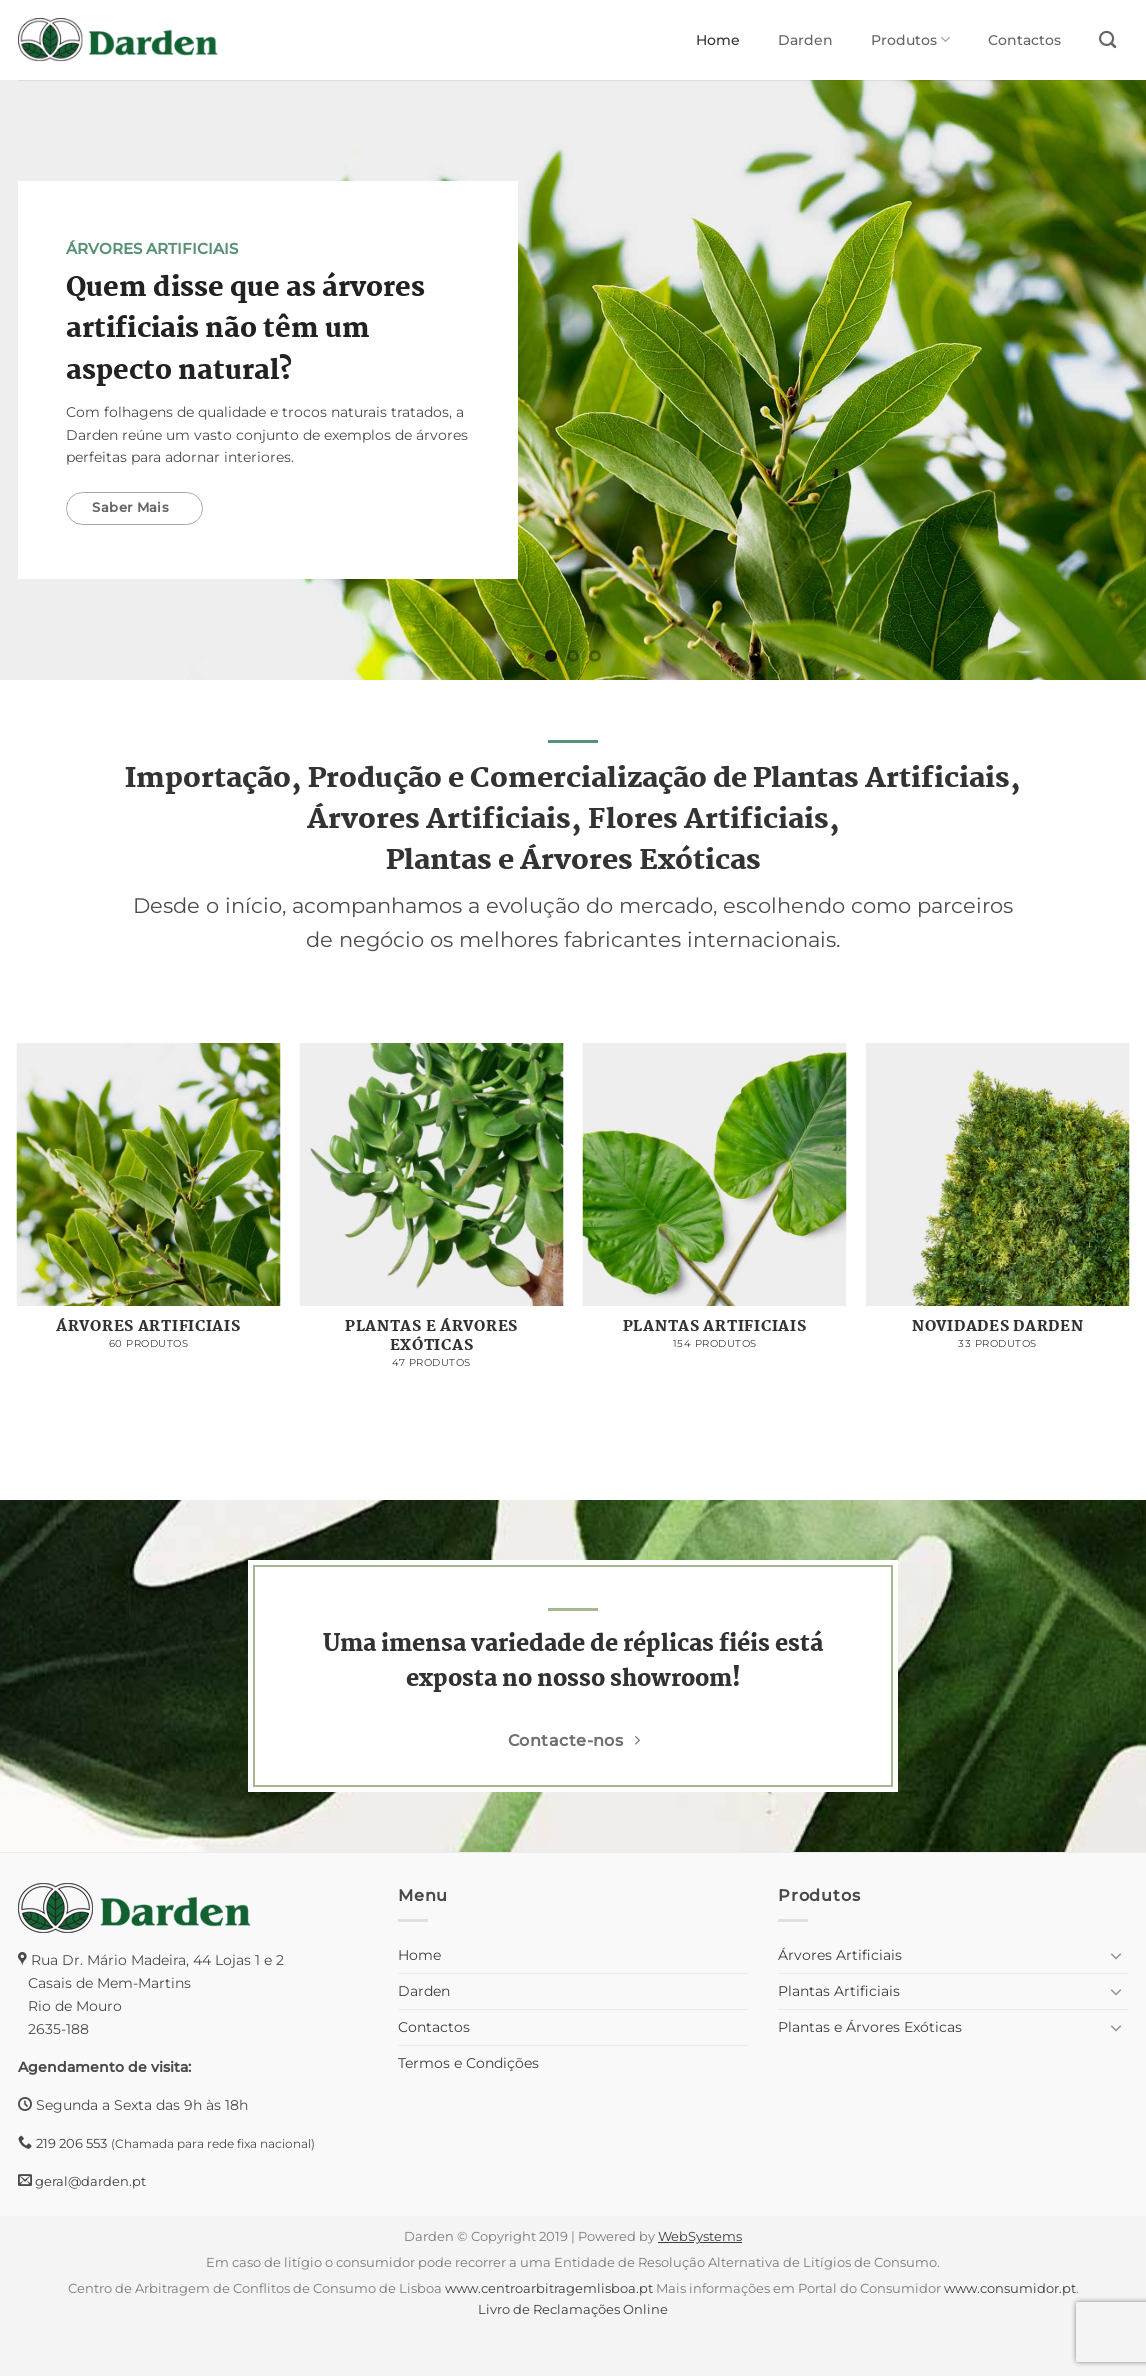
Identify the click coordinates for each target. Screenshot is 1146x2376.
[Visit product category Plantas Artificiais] (715, 1207)
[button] (24, 2336)
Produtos (910, 39)
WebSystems (700, 2236)
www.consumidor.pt (1010, 2288)
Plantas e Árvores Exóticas (870, 2027)
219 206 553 (71, 2143)
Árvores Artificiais (840, 1955)
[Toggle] (1116, 1955)
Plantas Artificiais (839, 1991)
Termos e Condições (468, 2063)
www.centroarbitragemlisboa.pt (549, 2288)
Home (718, 40)
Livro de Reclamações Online (573, 2309)
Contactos (1024, 40)
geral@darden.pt (89, 2181)
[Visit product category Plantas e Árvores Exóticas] (432, 1216)
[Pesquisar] (1107, 40)
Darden (805, 40)
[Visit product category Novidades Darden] (998, 1207)
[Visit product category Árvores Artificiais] (149, 1207)
